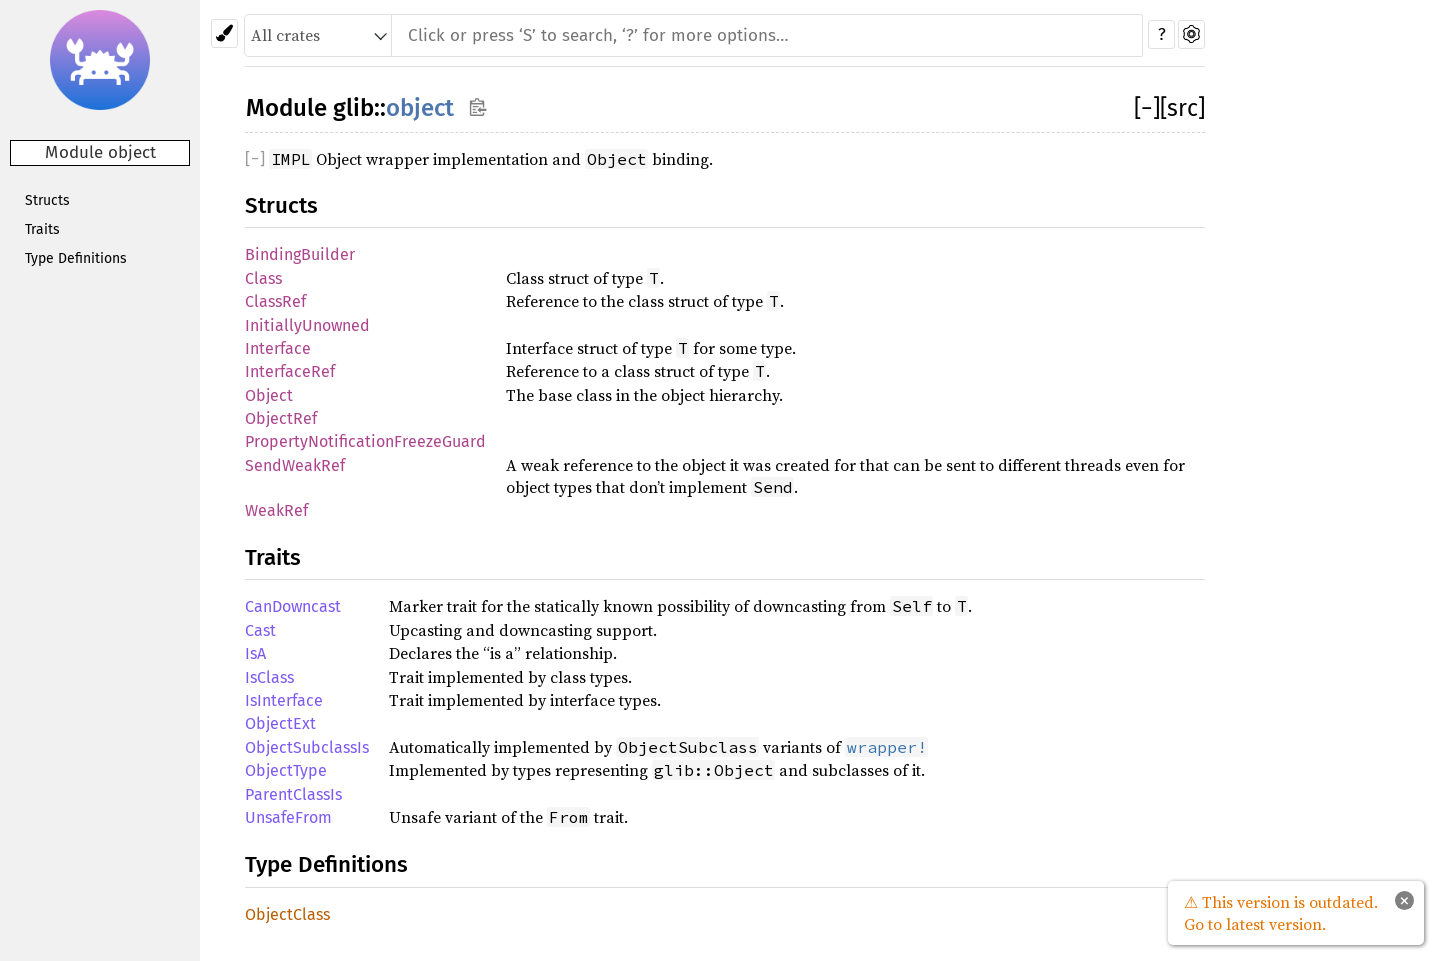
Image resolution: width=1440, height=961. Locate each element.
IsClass (269, 677)
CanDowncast (293, 606)
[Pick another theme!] (224, 33)
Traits (42, 229)
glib (353, 108)
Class (263, 278)
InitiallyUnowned (307, 325)
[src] (1182, 108)
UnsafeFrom (288, 817)
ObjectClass (287, 914)
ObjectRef (281, 418)
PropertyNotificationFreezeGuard (365, 441)
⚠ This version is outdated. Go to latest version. (1281, 913)
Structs (47, 200)
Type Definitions (76, 258)
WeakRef (276, 510)
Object (269, 395)
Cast (260, 630)
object (420, 108)
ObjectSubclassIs (307, 747)
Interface (278, 348)
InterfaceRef (290, 371)
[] (1147, 108)
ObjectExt (280, 723)
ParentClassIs (293, 794)
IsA (255, 653)
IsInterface (284, 700)
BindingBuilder (300, 254)
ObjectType (286, 770)
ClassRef (275, 301)
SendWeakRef (295, 465)
